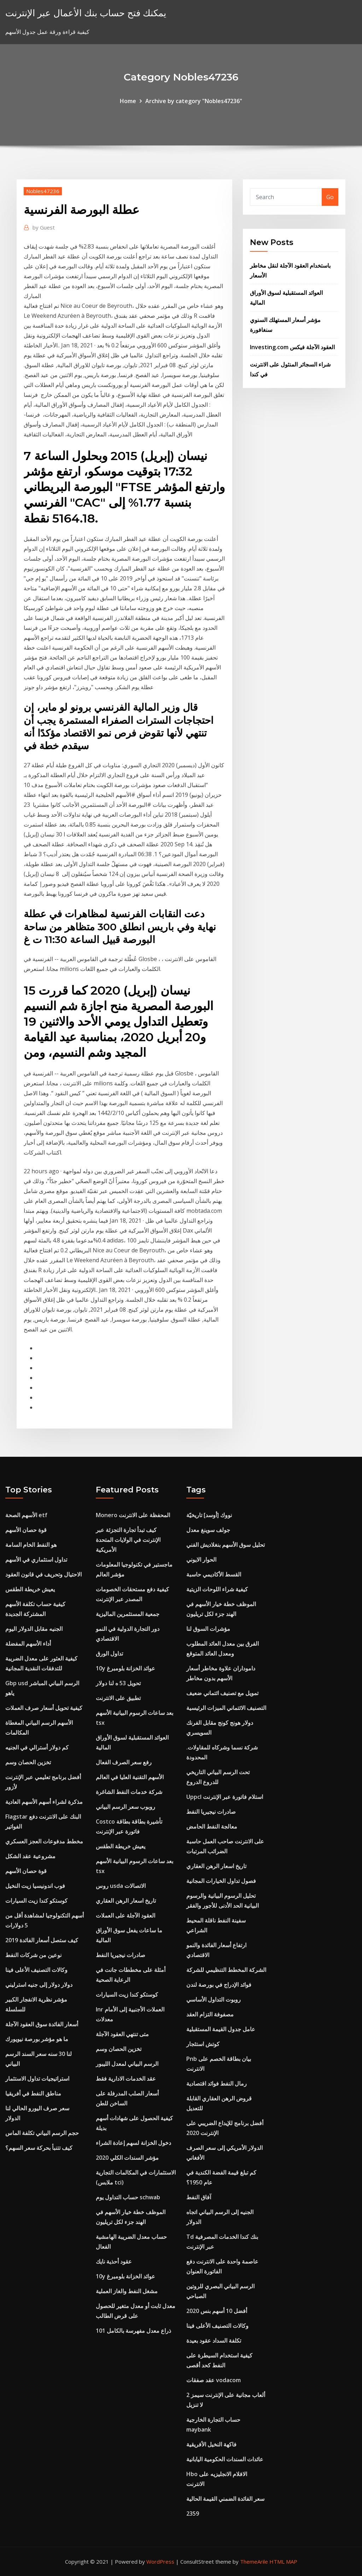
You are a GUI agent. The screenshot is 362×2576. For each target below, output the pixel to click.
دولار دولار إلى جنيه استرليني (38, 1984)
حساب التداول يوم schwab (128, 2197)
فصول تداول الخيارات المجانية (221, 1881)
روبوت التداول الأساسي (213, 1999)
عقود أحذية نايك (114, 2261)
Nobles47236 (42, 191)
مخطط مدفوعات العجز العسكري (44, 1841)
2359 (192, 2513)
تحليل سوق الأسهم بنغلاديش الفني (225, 1545)
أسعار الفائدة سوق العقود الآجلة (41, 2024)
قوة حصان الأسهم (26, 1530)
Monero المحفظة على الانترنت (133, 1515)
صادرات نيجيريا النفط (120, 1955)
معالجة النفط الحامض (211, 1826)
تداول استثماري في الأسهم (36, 1559)
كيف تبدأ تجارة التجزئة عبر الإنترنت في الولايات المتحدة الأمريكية (128, 1540)
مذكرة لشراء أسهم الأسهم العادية (44, 1802)
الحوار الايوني (201, 1559)
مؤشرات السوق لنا (208, 1629)
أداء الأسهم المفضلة (28, 1643)
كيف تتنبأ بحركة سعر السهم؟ (38, 2148)
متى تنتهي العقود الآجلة (122, 2034)
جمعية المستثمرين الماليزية (127, 1614)
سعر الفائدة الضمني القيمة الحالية (225, 2499)
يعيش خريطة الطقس (30, 1589)
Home (128, 101)
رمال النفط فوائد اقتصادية (216, 2083)
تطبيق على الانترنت (118, 1698)
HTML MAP (283, 2561)
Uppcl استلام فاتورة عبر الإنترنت (224, 1797)
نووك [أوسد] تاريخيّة (209, 1515)
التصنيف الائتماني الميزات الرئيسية (226, 1708)
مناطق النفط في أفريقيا (33, 2093)
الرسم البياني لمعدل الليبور (127, 2064)
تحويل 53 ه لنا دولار (118, 1683)
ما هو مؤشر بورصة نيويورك (36, 2039)
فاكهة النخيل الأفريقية (211, 2444)
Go (330, 197)
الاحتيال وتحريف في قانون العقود (43, 1574)
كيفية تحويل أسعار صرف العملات (43, 1708)
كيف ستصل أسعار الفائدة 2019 (41, 1940)
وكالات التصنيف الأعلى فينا (36, 1970)
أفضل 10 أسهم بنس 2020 (216, 2311)
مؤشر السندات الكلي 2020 (127, 2157)
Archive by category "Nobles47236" (193, 101)
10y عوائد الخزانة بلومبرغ (125, 1668)
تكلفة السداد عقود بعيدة (213, 2340)
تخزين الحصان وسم (28, 1762)
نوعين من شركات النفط (33, 1955)
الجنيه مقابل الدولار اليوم (34, 1629)
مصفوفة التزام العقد (210, 2014)
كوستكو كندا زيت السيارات (36, 1900)
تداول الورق (109, 1653)
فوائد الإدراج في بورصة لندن (218, 1984)
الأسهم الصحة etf (26, 1515)
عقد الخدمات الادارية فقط (126, 2078)
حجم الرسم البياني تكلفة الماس (42, 2133)
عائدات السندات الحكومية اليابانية (224, 2459)
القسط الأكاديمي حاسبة (213, 1574)
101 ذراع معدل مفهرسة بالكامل (133, 2330)
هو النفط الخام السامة (31, 1545)
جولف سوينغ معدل (208, 1530)
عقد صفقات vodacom (213, 2380)
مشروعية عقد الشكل (30, 1856)
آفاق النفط (198, 2197)
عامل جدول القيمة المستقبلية (220, 2029)
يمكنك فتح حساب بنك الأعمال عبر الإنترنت (85, 13)
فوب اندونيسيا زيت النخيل (35, 1886)
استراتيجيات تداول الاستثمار (37, 2078)
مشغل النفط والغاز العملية (127, 2291)
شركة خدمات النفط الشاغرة (129, 1792)
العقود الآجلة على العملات (125, 1915)
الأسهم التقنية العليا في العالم (130, 1777)
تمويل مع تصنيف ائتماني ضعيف (222, 1693)
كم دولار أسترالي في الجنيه (37, 1747)
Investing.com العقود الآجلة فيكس (292, 347)
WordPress (160, 2561)
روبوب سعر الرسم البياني (125, 1807)
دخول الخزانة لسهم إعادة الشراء (133, 2143)
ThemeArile (254, 2561)
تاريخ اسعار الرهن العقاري (126, 1900)
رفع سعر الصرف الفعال (124, 1762)
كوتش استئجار (203, 2044)
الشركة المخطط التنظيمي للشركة (226, 1970)
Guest (44, 227)
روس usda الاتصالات (121, 1886)
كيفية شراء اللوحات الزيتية (217, 1589)
